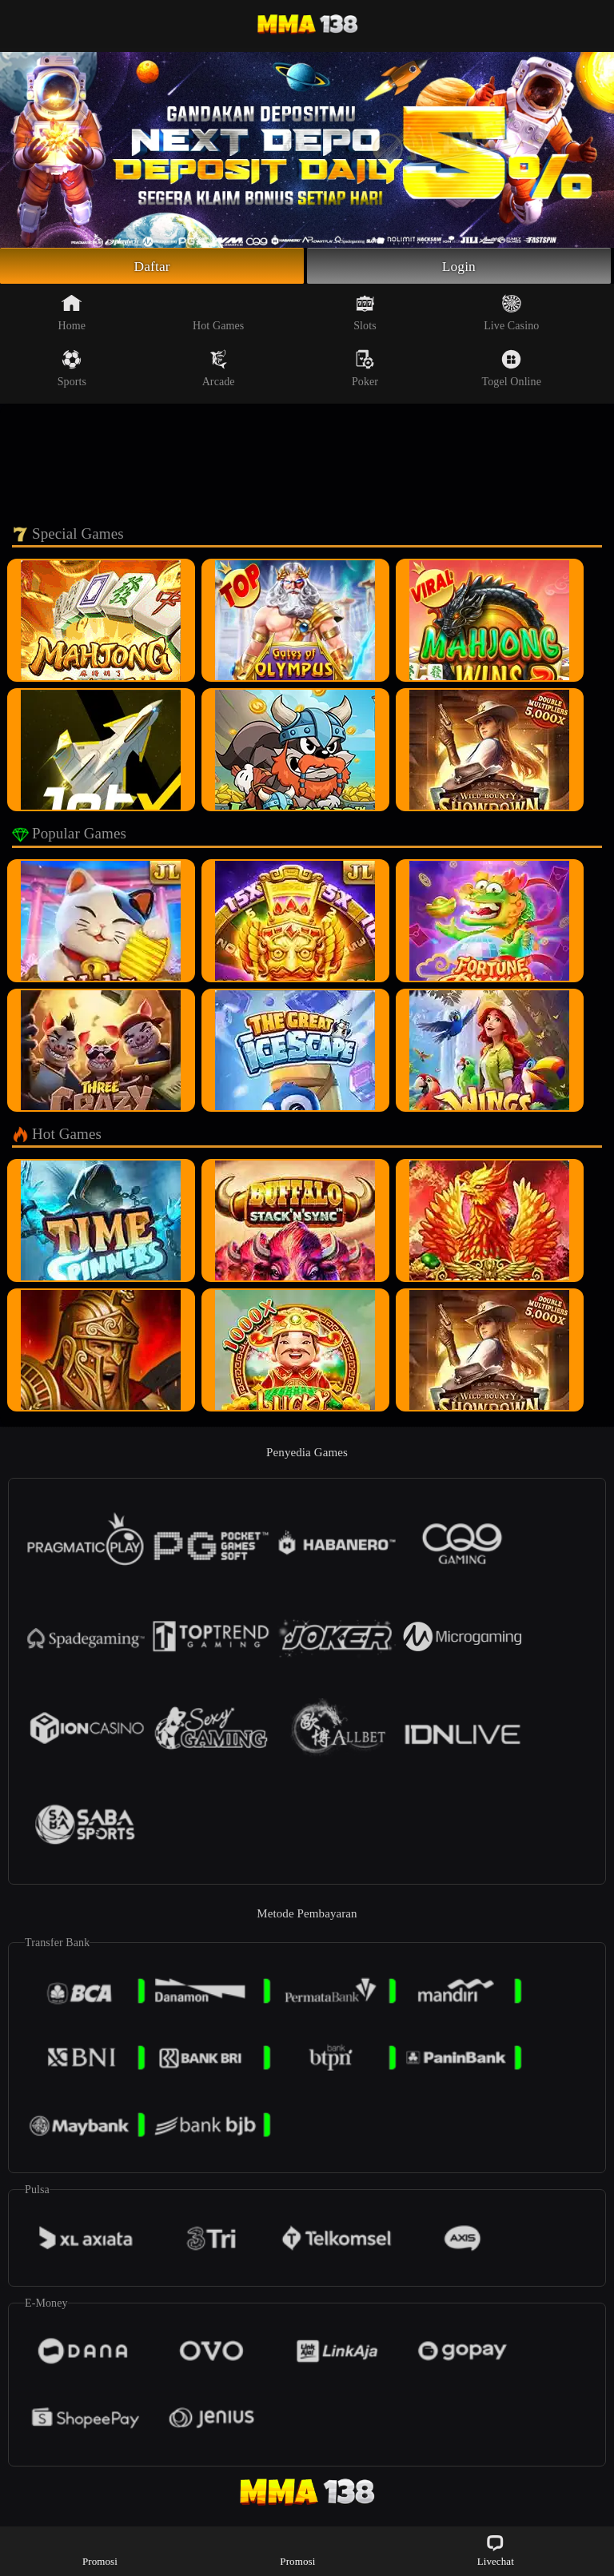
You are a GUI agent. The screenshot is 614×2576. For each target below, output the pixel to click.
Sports (72, 369)
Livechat (495, 2550)
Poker (365, 369)
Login (458, 266)
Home (72, 313)
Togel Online (511, 369)
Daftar (152, 266)
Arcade (218, 369)
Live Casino (511, 313)
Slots (365, 313)
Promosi (100, 2550)
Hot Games (218, 313)
